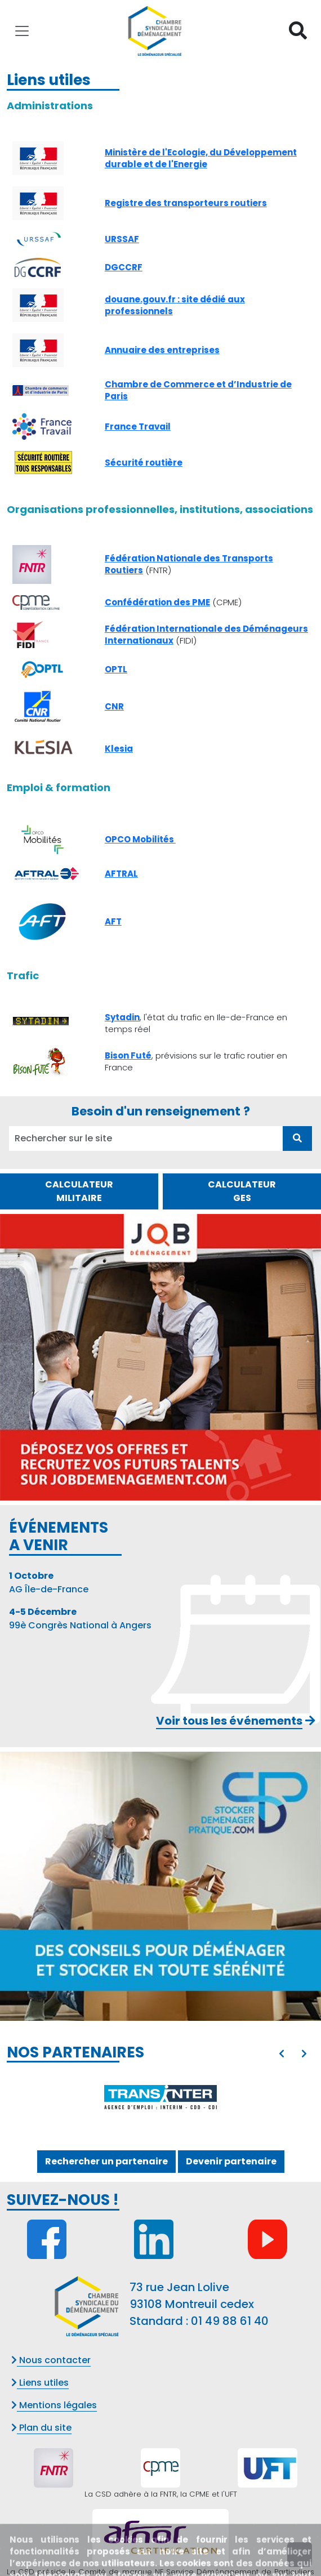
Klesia (119, 749)
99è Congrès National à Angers (80, 1618)
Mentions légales (54, 2405)
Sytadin (122, 1017)
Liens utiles (40, 2382)
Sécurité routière (143, 462)
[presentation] (281, 2054)
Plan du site (41, 2427)
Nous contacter (51, 2360)
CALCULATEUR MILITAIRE (79, 1191)
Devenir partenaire (231, 2161)
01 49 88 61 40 (230, 2321)
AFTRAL (121, 873)
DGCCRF (123, 267)
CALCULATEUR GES (242, 1191)
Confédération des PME (157, 602)
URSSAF (122, 239)
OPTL (116, 669)
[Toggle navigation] (22, 31)
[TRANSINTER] (160, 2097)
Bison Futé (128, 1055)
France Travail (138, 426)
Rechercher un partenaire (106, 2161)
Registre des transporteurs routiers (186, 203)
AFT (113, 921)
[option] (160, 2097)
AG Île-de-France (48, 1582)
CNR (114, 706)
